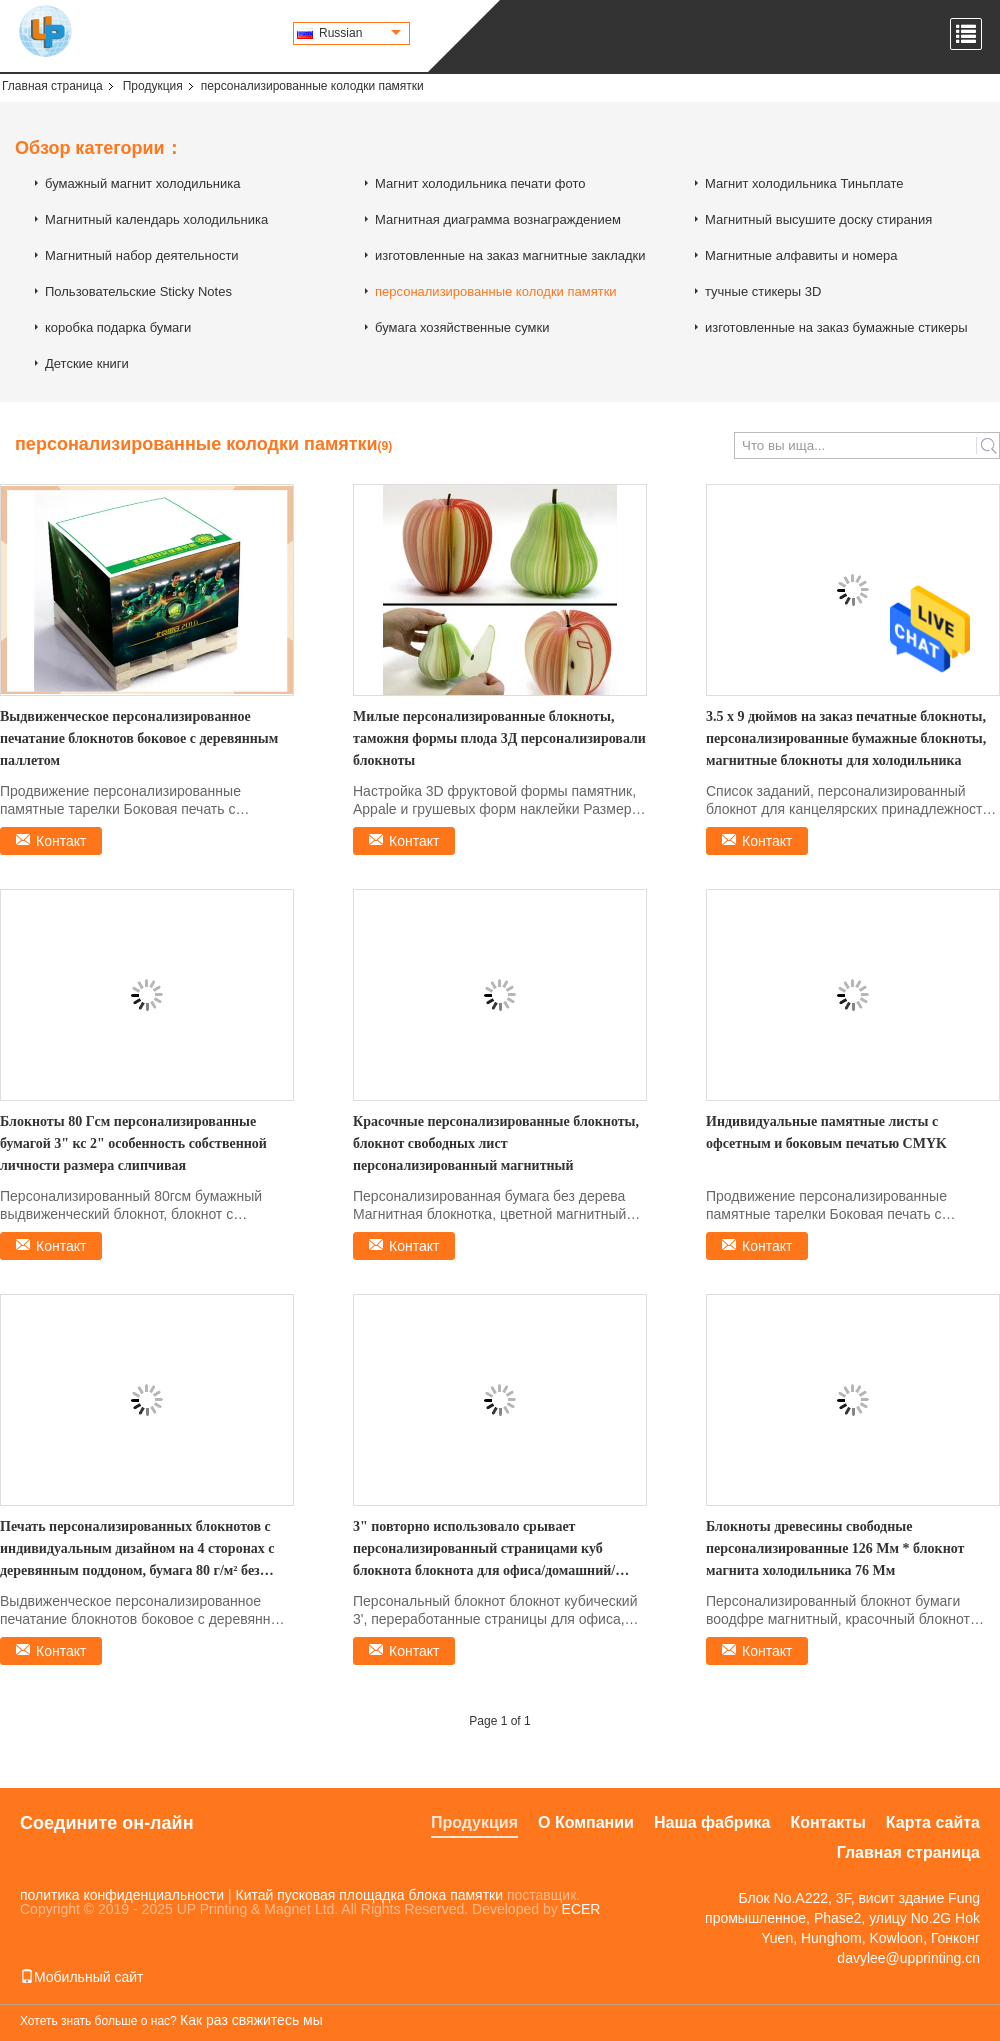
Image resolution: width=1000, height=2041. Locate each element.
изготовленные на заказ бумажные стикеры (836, 327)
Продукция (153, 86)
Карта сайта (933, 1822)
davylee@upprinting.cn (908, 1958)
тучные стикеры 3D (763, 291)
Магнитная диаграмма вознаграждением (498, 219)
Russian (360, 33)
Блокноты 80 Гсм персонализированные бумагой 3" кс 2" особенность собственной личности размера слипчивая (133, 1143)
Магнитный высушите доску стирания (818, 219)
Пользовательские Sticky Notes (138, 291)
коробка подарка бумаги (118, 327)
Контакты (827, 1822)
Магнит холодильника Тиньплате (804, 183)
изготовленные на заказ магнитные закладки (510, 255)
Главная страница (52, 86)
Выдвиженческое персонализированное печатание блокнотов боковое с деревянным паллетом (139, 738)
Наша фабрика (712, 1822)
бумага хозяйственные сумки (462, 327)
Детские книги (87, 363)
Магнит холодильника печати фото (480, 183)
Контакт (61, 841)
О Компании (586, 1822)
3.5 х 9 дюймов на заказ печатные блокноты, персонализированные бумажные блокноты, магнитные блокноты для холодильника (846, 738)
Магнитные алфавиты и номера (801, 255)
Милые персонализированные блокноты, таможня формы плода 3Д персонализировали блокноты (499, 738)
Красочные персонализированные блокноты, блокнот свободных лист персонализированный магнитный (496, 1143)
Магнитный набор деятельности (142, 255)
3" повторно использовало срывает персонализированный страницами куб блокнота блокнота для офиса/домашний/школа (484, 1550)
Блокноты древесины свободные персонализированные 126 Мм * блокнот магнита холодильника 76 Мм (835, 1548)
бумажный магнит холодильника (143, 183)
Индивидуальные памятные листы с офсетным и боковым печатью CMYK (826, 1132)
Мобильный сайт (81, 1977)
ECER (581, 1909)
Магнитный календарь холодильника (156, 219)
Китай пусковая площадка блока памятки (369, 1895)
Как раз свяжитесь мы (251, 2020)
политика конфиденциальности (122, 1895)
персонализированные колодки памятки (496, 291)
